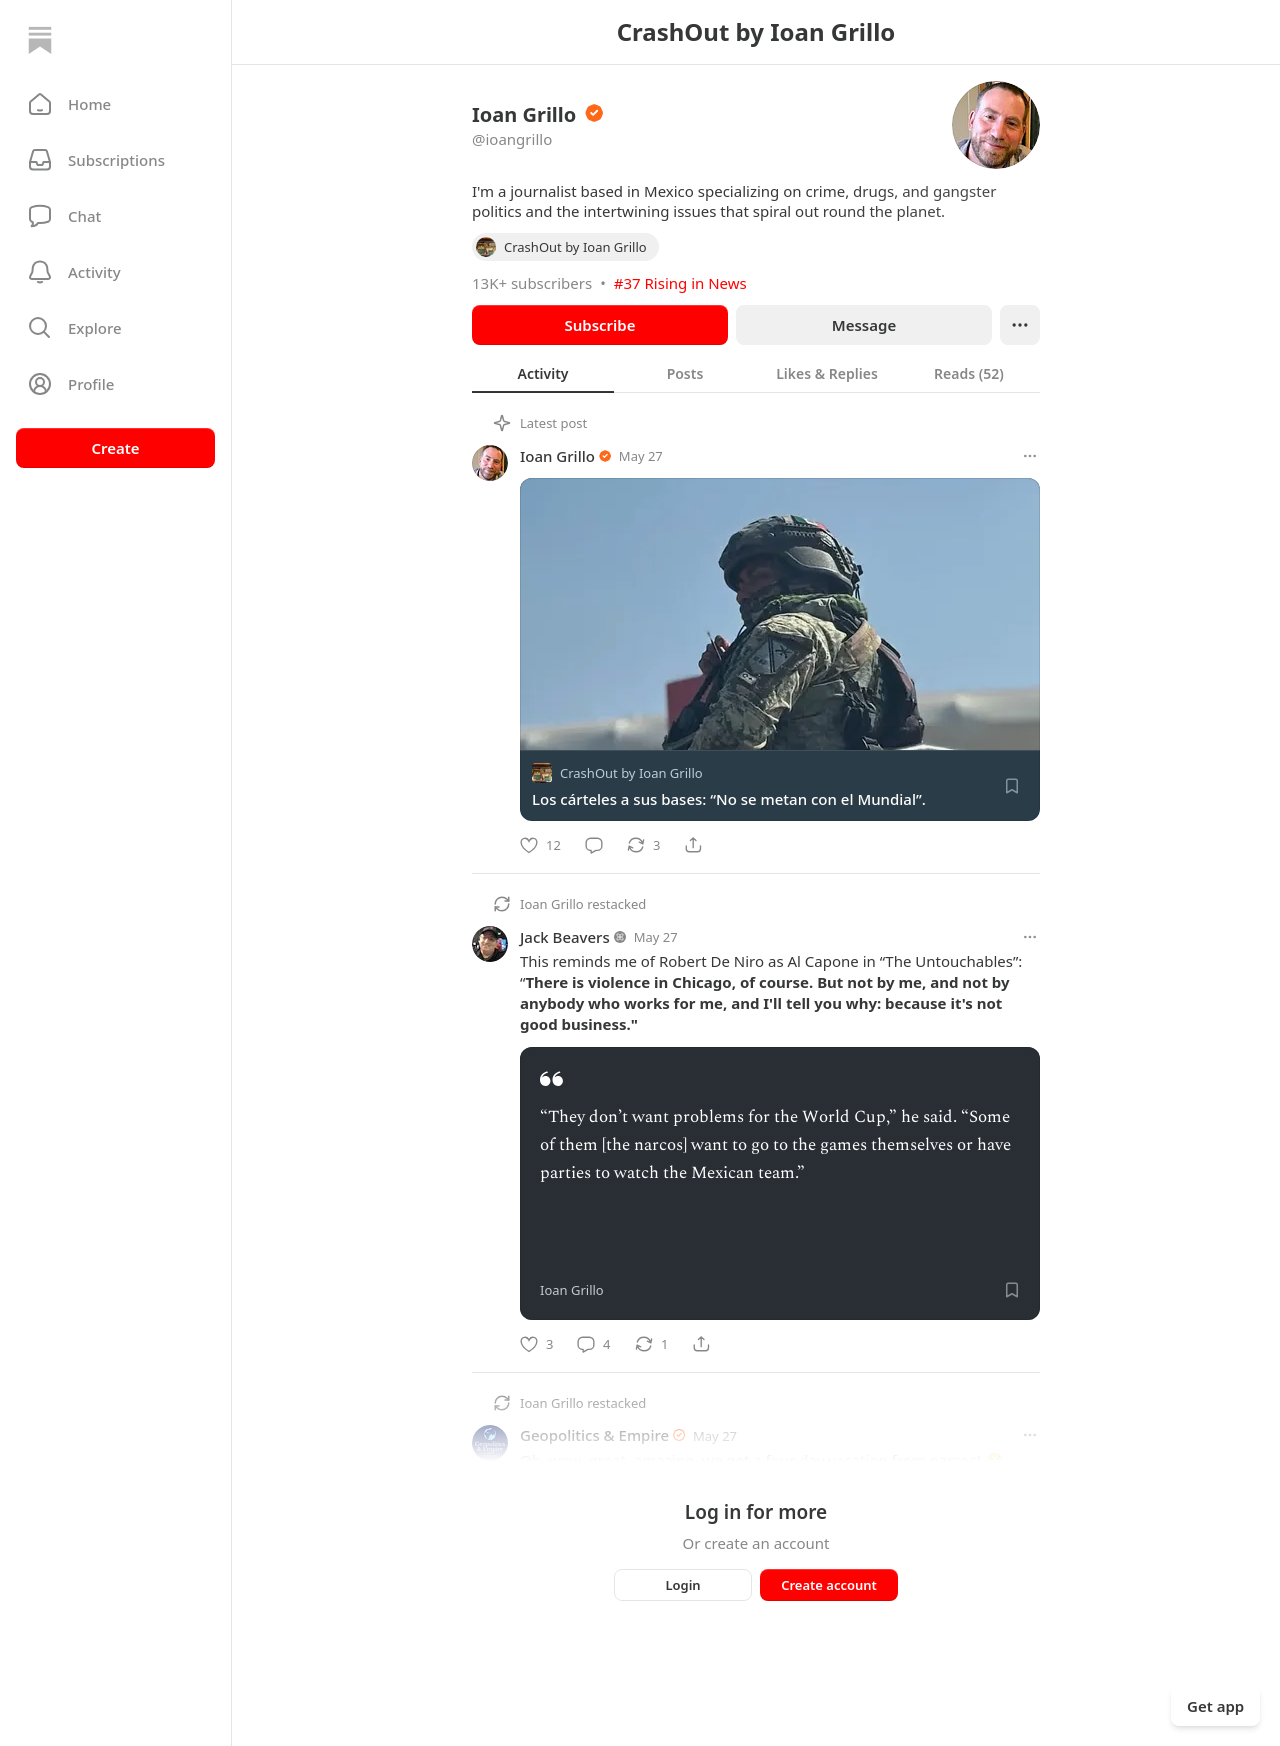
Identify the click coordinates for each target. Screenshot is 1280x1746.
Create (115, 448)
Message (864, 325)
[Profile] (115, 384)
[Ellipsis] (1020, 325)
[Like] (540, 845)
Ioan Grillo (557, 456)
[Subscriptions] (115, 160)
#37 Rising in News (680, 283)
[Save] (1012, 786)
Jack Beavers (565, 937)
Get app (1215, 1706)
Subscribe (599, 325)
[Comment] (594, 845)
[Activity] (115, 272)
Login (682, 1585)
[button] (115, 104)
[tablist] (756, 373)
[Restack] (643, 845)
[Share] (693, 845)
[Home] (40, 40)
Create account (829, 1585)
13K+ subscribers (532, 283)
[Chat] (115, 216)
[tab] (543, 373)
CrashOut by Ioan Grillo (631, 773)
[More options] (1030, 456)
